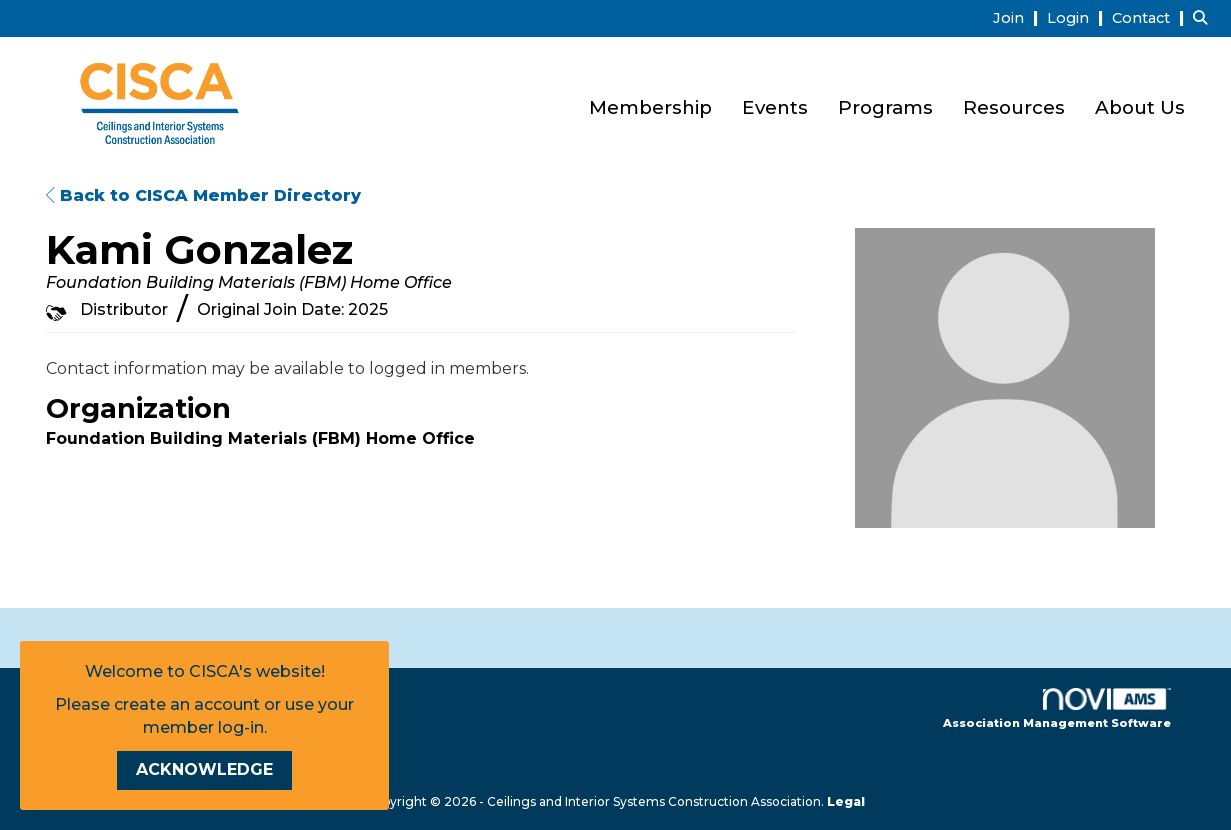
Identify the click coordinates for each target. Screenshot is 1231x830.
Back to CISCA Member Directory (203, 195)
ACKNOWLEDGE (204, 769)
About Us (1140, 107)
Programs (885, 107)
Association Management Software (1057, 709)
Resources (1014, 107)
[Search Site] (1204, 17)
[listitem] (1018, 17)
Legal (846, 801)
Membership (650, 107)
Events (775, 107)
